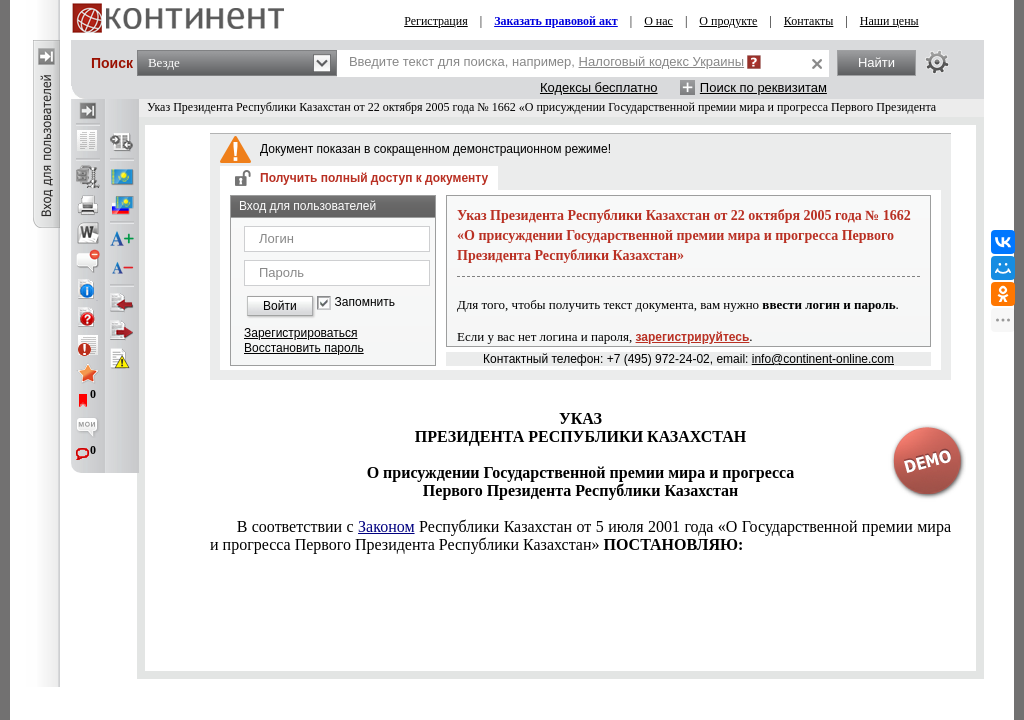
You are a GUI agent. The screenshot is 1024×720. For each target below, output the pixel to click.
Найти (876, 62)
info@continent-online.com (823, 359)
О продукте (728, 21)
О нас (658, 21)
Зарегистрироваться (300, 333)
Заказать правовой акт (556, 21)
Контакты (809, 21)
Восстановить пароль (304, 348)
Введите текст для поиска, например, (546, 61)
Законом (386, 526)
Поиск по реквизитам (763, 87)
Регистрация (436, 21)
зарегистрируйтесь (693, 337)
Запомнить (365, 302)
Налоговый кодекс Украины (662, 61)
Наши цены (889, 21)
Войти (280, 306)
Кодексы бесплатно (599, 87)
